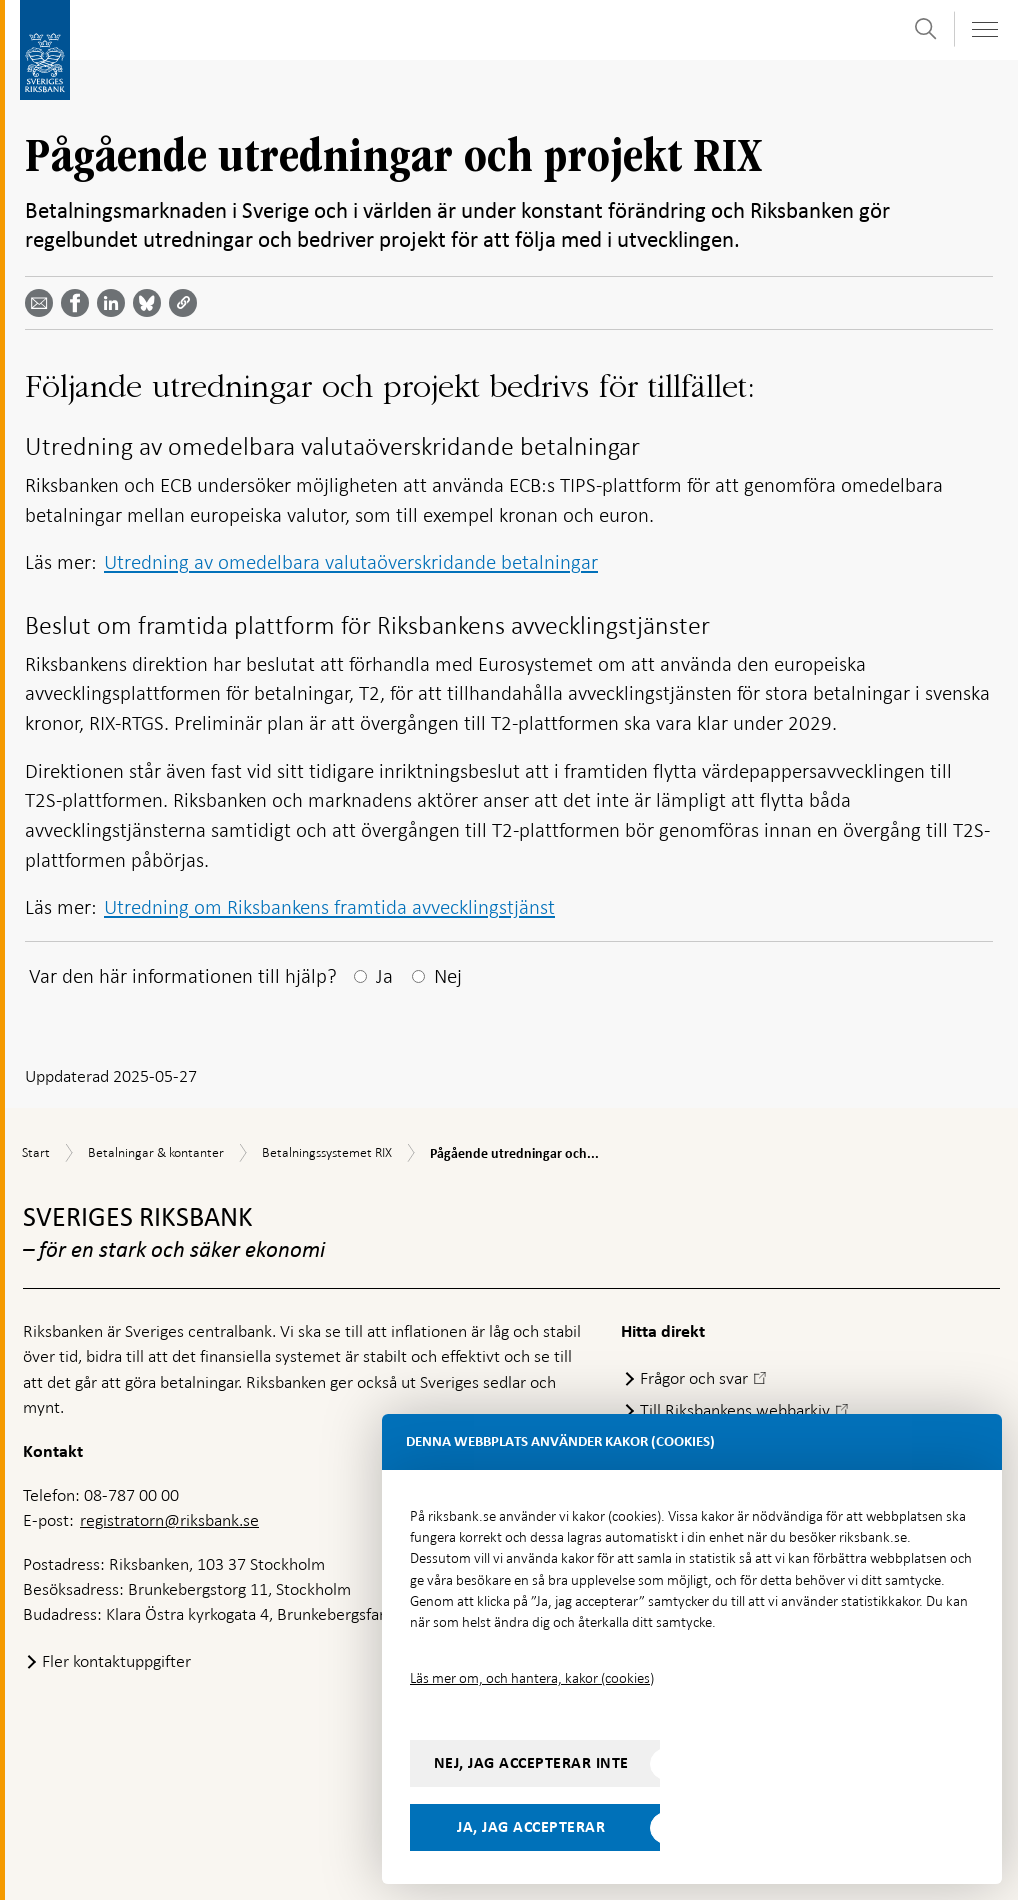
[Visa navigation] (984, 29)
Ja (384, 976)
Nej (448, 976)
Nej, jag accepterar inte (531, 1763)
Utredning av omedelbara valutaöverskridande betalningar (351, 562)
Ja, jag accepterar (531, 1827)
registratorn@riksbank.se (169, 1520)
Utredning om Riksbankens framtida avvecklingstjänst (329, 907)
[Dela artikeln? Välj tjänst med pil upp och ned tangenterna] (115, 303)
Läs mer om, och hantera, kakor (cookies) (532, 1678)
